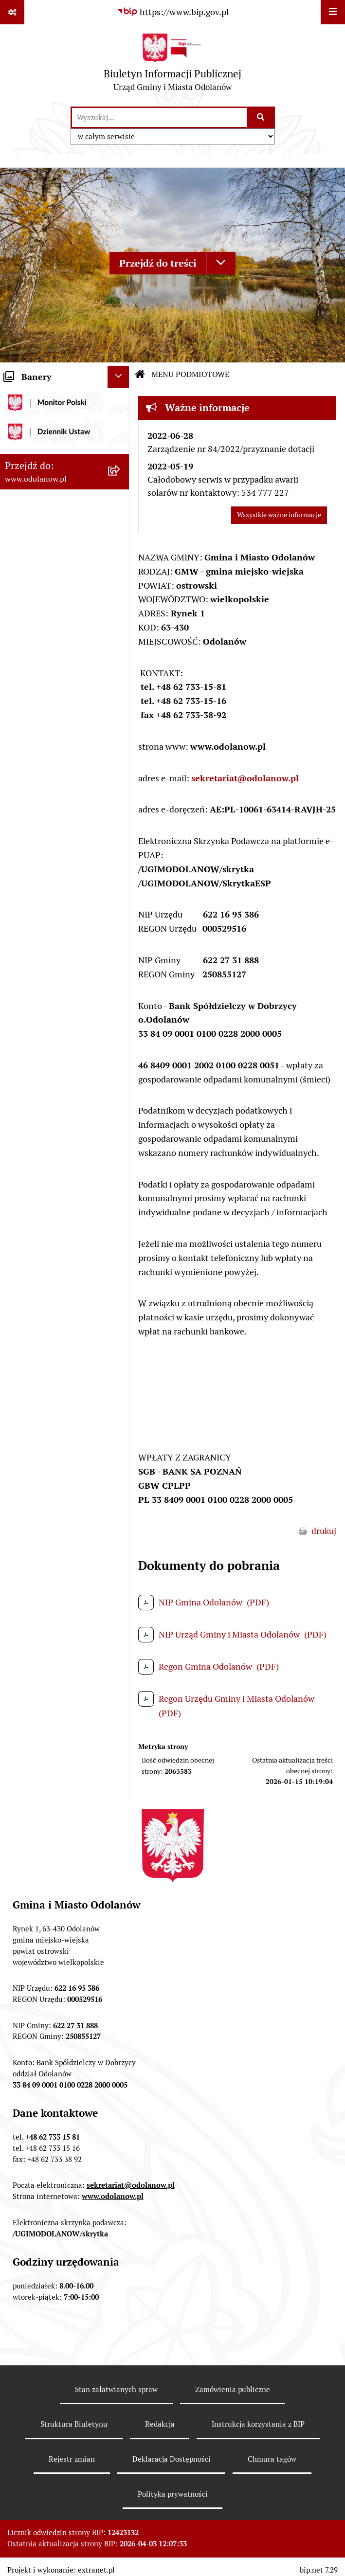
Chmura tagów (272, 2459)
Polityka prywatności (173, 2494)
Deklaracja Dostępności (171, 2459)
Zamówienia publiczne (232, 2389)
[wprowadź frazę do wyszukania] (159, 117)
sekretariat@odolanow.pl (245, 778)
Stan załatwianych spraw (116, 2389)
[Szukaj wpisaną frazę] (261, 117)
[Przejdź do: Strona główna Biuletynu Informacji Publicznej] (140, 374)
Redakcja (160, 2424)
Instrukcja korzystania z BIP (258, 2424)
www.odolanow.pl (113, 2196)
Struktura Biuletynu (74, 2424)
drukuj (323, 1530)
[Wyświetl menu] (333, 12)
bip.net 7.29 (319, 2570)
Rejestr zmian (72, 2459)
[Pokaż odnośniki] (12, 12)
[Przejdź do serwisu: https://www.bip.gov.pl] (172, 12)
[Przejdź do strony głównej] (172, 65)
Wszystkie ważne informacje (279, 514)
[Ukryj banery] (118, 377)
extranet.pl (96, 2570)
